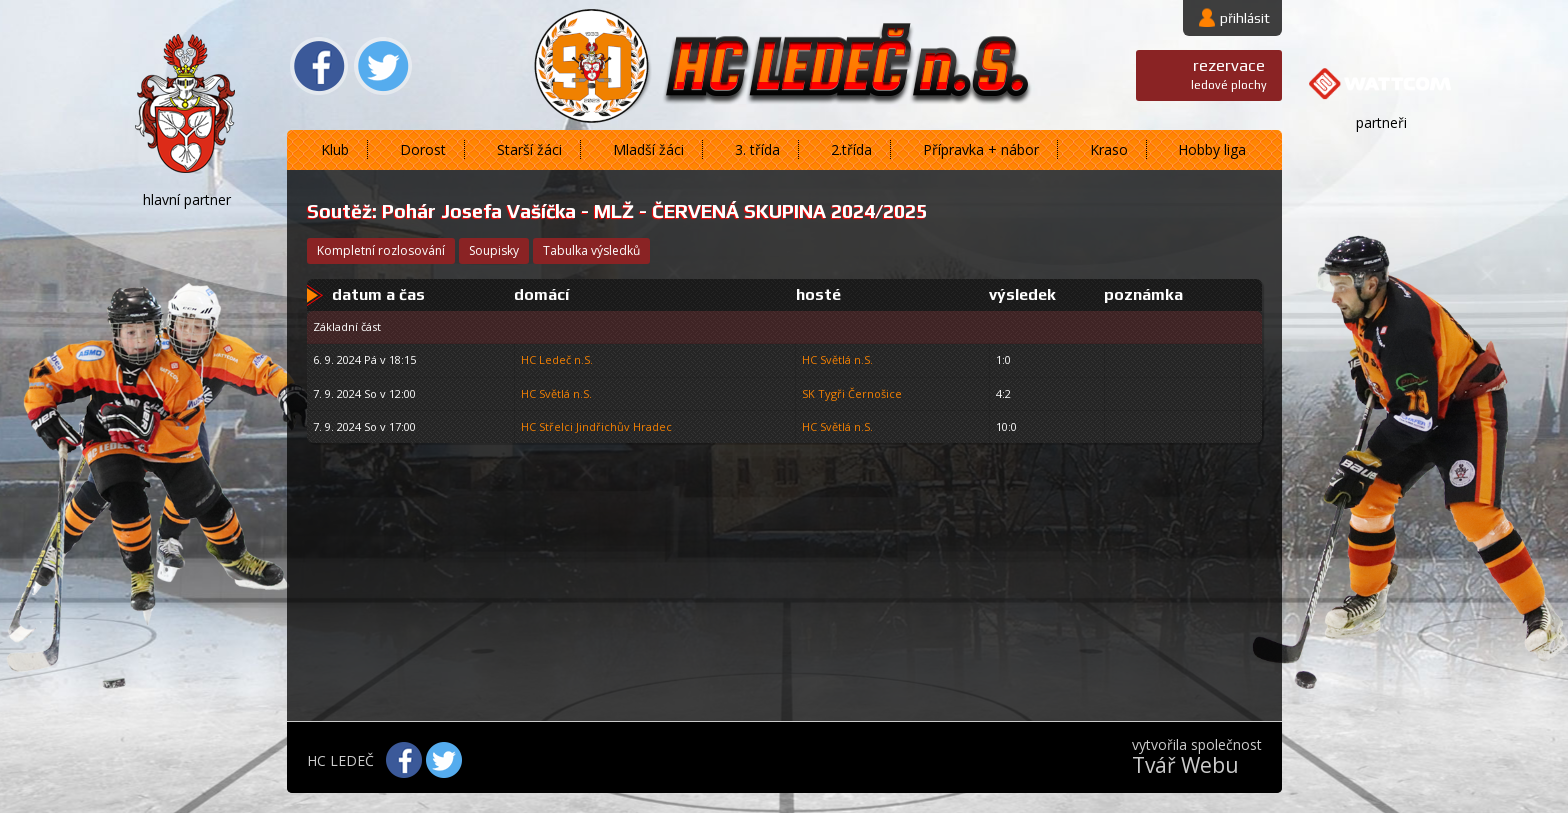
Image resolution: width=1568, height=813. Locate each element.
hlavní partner (187, 199)
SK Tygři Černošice (852, 393)
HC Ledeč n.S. (557, 359)
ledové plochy (1229, 73)
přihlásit (1245, 18)
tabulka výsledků (591, 250)
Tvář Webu (1185, 765)
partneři (1381, 122)
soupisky (494, 250)
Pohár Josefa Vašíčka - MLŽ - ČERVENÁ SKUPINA (604, 211)
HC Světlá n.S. (837, 359)
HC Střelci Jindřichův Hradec (596, 426)
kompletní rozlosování (381, 250)
